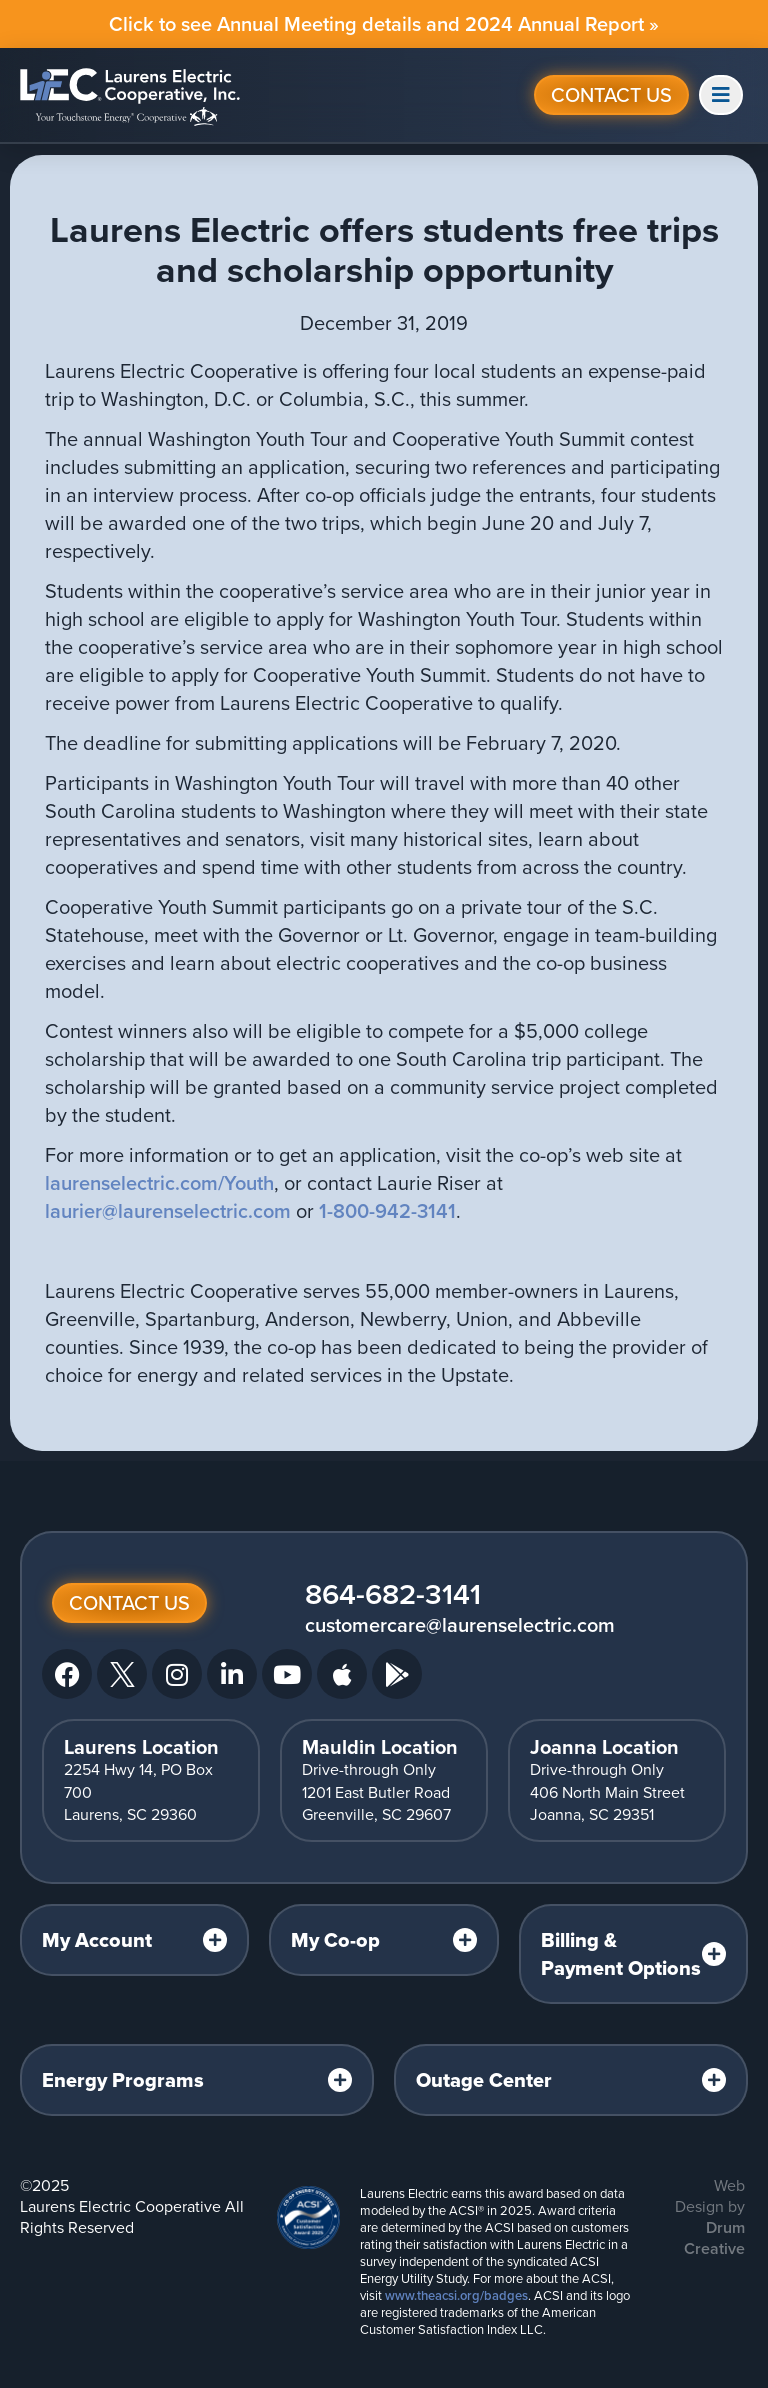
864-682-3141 (393, 1594)
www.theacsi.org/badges (456, 2295)
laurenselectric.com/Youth (159, 1183)
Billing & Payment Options (621, 1954)
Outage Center (484, 2080)
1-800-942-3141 (387, 1211)
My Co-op (335, 1940)
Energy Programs (123, 2080)
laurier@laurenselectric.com (168, 1211)
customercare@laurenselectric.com (460, 1625)
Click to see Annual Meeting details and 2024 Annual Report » (384, 24)
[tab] (134, 1940)
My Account (97, 1940)
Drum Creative (714, 2238)
